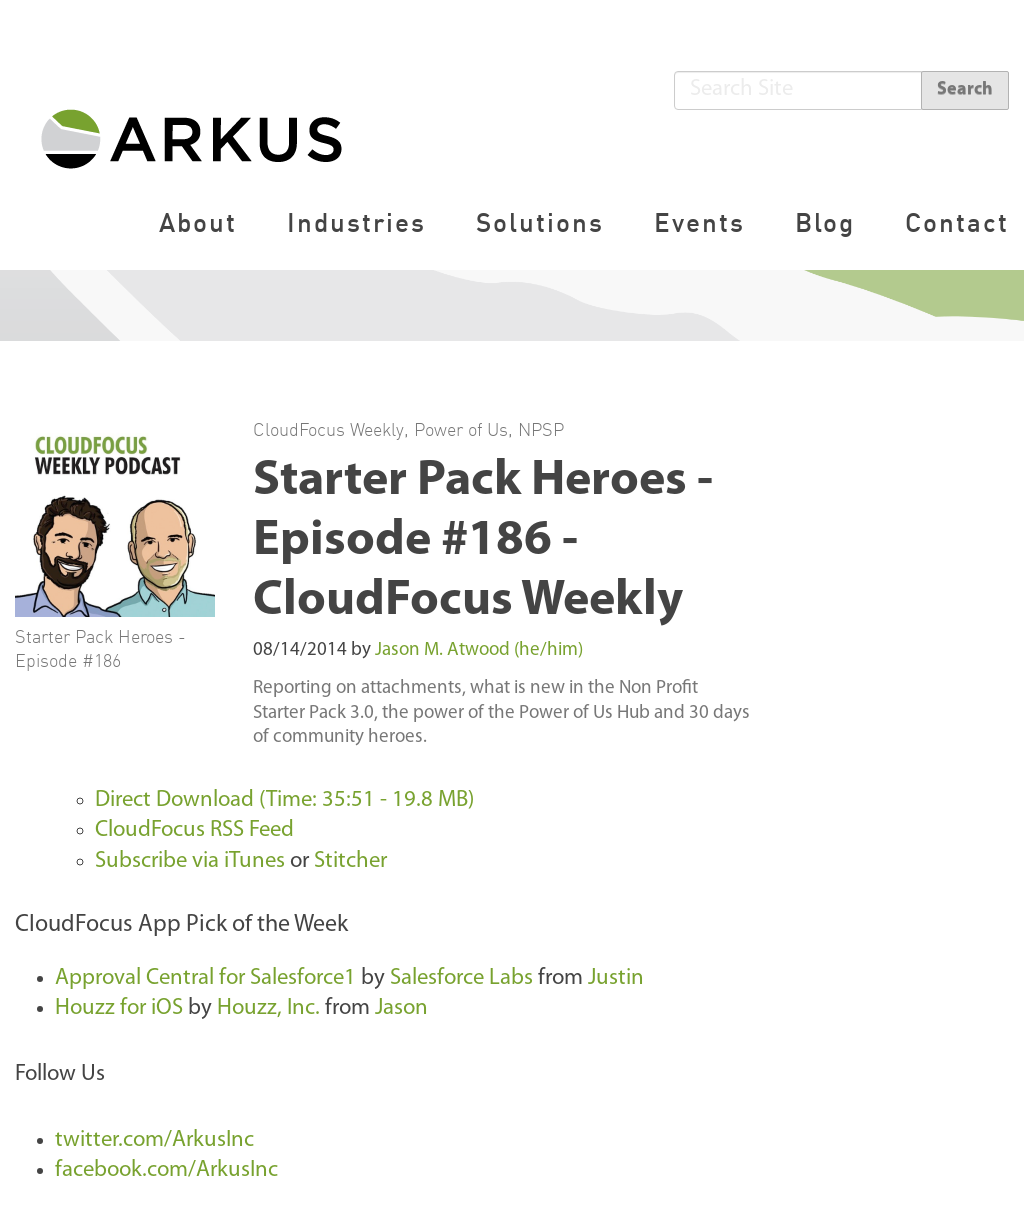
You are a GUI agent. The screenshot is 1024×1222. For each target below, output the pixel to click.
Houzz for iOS (119, 1008)
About (198, 222)
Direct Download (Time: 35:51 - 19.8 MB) (284, 800)
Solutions (540, 222)
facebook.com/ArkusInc (166, 1170)
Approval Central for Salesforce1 (205, 978)
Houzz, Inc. (268, 1008)
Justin (616, 978)
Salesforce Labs (461, 978)
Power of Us (461, 429)
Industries (356, 222)
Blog (825, 222)
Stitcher (350, 861)
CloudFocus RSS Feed (194, 830)
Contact (957, 222)
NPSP (541, 429)
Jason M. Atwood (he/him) (479, 650)
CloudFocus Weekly (328, 429)
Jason (401, 1008)
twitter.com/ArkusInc (154, 1140)
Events (699, 222)
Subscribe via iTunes (190, 861)
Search (965, 89)
